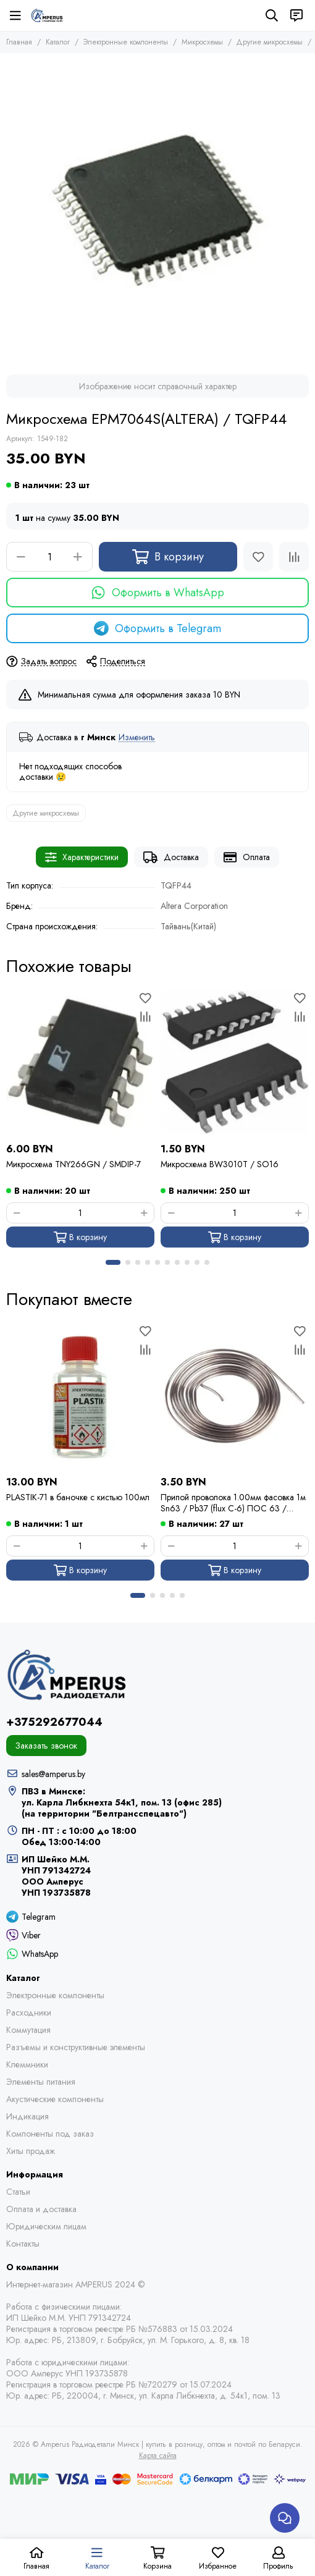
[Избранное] (258, 557)
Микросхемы (202, 42)
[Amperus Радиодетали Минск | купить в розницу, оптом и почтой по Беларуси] (47, 15)
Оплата (247, 857)
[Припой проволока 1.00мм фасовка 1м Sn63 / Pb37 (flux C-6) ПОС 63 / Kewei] (235, 1396)
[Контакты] (296, 15)
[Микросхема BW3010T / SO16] (235, 1063)
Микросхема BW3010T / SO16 (220, 1164)
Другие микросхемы (270, 42)
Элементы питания (40, 2081)
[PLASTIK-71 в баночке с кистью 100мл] (80, 1396)
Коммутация (28, 2029)
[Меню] (15, 15)
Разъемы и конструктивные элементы (75, 2047)
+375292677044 (54, 1722)
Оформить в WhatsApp (157, 593)
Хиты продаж (30, 2150)
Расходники (28, 2012)
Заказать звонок (46, 1745)
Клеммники (27, 2064)
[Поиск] (271, 15)
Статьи (18, 2191)
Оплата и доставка (41, 2209)
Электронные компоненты (125, 42)
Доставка (171, 857)
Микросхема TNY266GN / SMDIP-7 (73, 1164)
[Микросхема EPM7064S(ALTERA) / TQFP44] (157, 210)
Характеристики (82, 857)
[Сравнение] (294, 557)
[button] (113, 1262)
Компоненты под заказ (50, 2133)
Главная (19, 42)
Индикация (27, 2116)
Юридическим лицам (46, 2226)
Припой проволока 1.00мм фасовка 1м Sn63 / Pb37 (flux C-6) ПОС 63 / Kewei (233, 1503)
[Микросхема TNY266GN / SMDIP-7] (80, 1063)
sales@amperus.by (53, 1774)
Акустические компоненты (55, 2099)
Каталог (58, 42)
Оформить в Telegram (157, 628)
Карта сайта (158, 2455)
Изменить (137, 737)
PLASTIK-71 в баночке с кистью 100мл (77, 1497)
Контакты (23, 2243)
